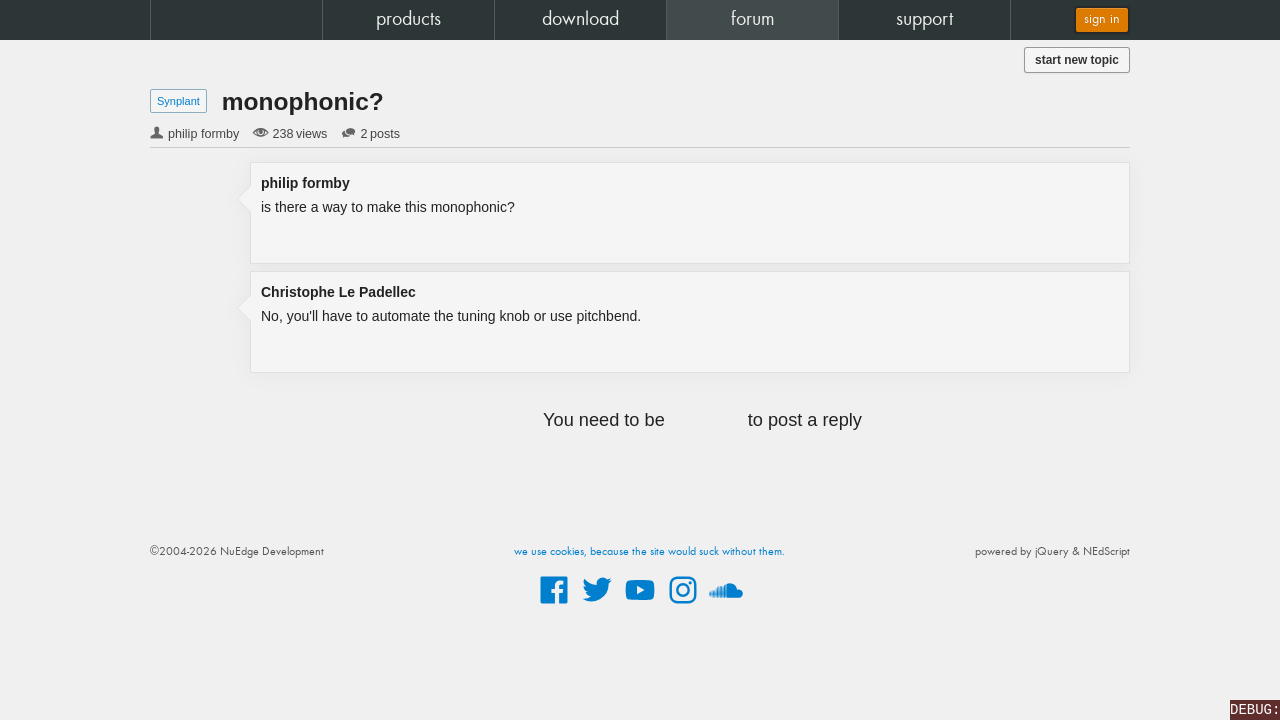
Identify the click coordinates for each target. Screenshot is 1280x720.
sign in (1102, 19)
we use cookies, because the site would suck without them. (649, 552)
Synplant (178, 101)
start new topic (1077, 60)
